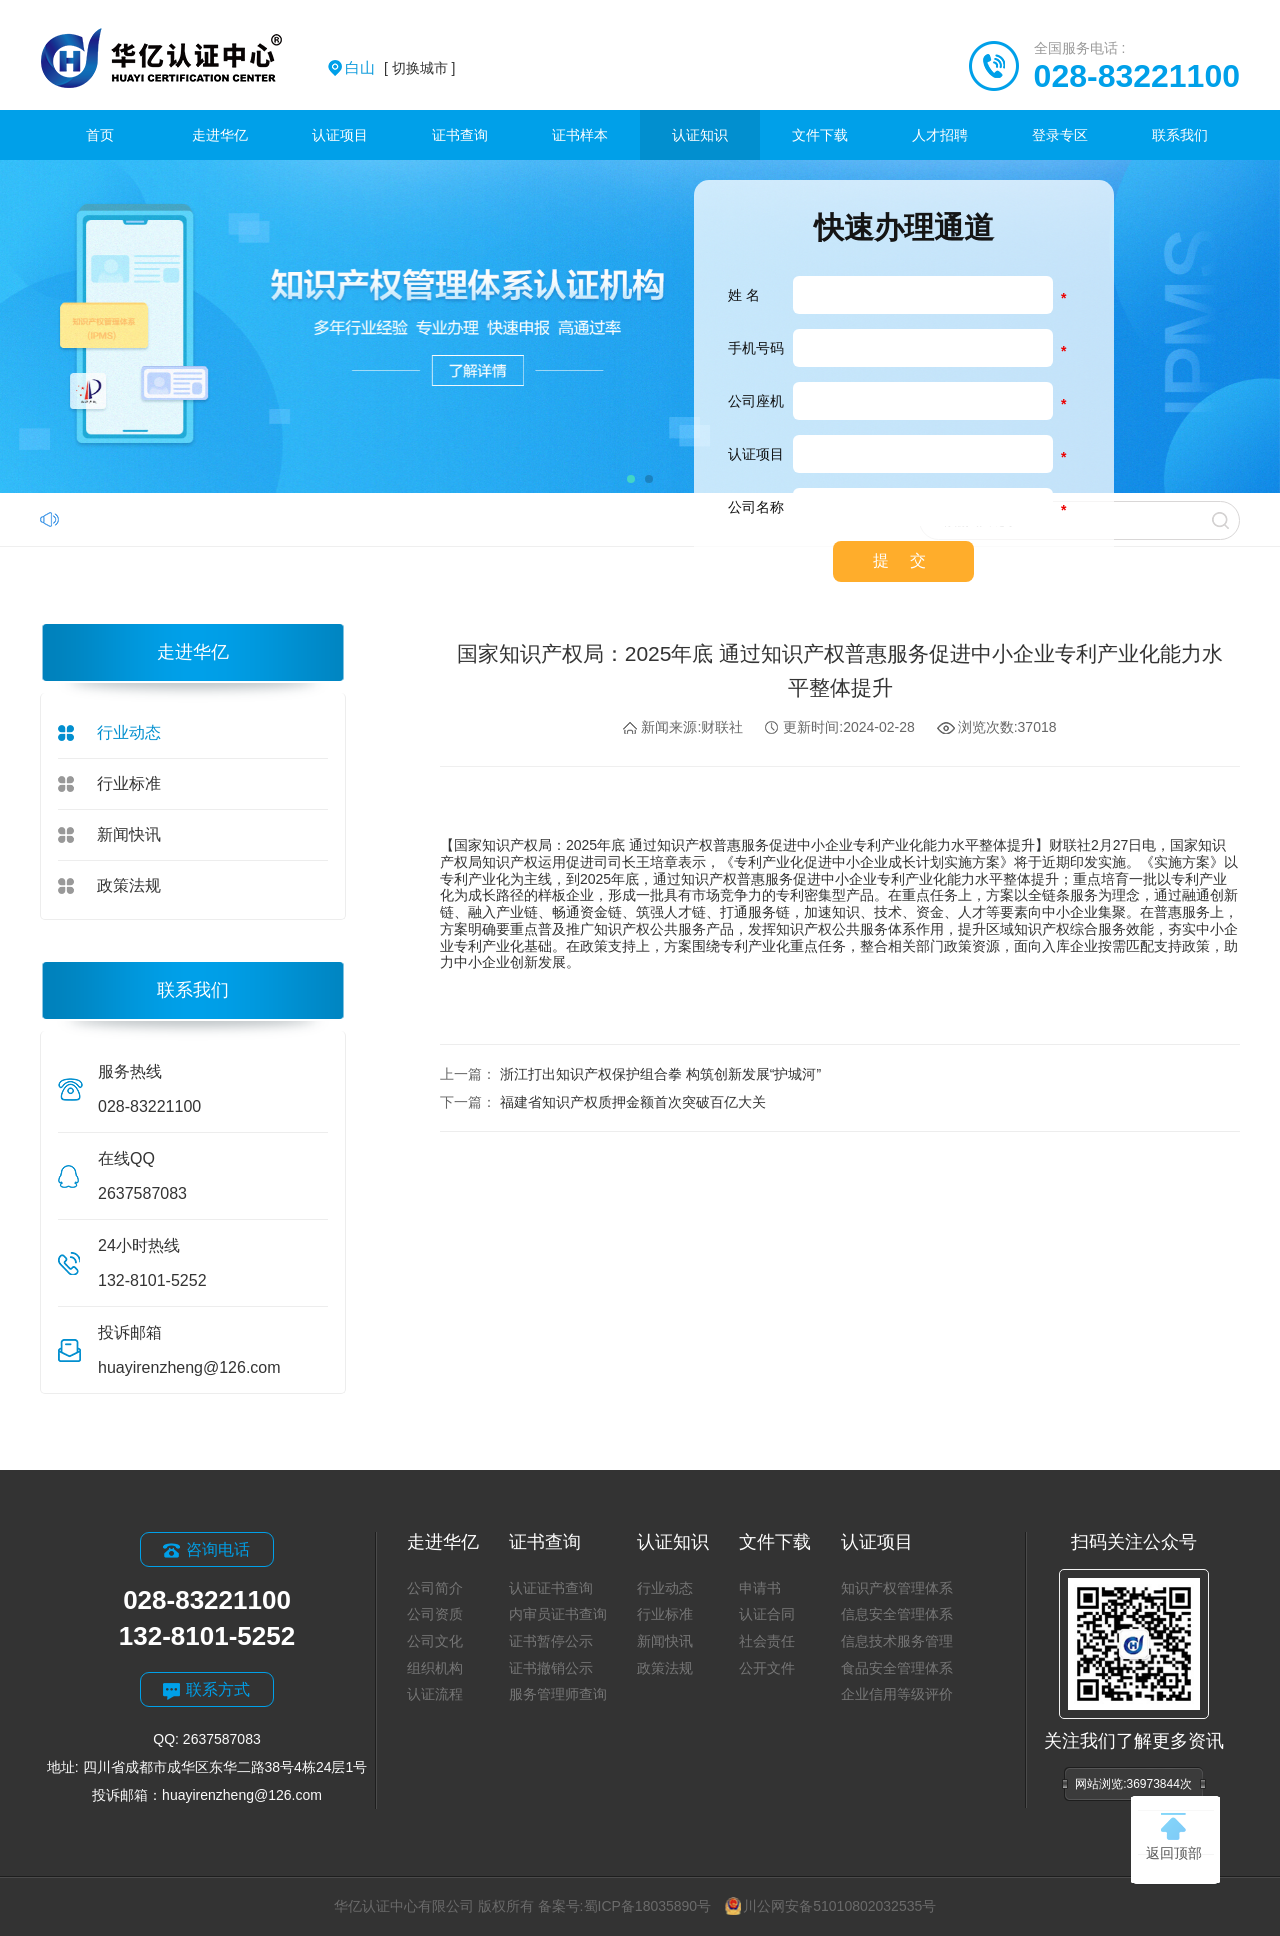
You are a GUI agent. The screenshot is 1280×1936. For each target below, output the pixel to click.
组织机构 (435, 1668)
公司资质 (435, 1614)
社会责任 (767, 1641)
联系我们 (1180, 135)
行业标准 (129, 783)
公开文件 (767, 1668)
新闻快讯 (129, 834)
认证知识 (700, 135)
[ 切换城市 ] (400, 68)
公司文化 (435, 1641)
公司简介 (435, 1588)
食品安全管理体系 (897, 1668)
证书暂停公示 (551, 1641)
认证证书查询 (551, 1588)
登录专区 (1060, 135)
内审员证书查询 (558, 1614)
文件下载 (820, 135)
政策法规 (129, 885)
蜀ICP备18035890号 (648, 1906)
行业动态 (129, 732)
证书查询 (460, 135)
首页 (100, 135)
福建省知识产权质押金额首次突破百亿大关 (633, 1102)
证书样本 (580, 135)
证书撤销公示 (551, 1668)
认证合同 (767, 1614)
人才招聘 (940, 135)
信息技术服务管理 (897, 1641)
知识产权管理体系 (897, 1588)
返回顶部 (1174, 1837)
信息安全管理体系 (897, 1614)
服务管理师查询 (558, 1694)
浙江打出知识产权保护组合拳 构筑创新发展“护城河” (660, 1074)
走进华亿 (220, 135)
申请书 (760, 1588)
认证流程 (435, 1694)
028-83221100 (1137, 76)
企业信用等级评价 (897, 1694)
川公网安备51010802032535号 (830, 1906)
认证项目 (340, 135)
